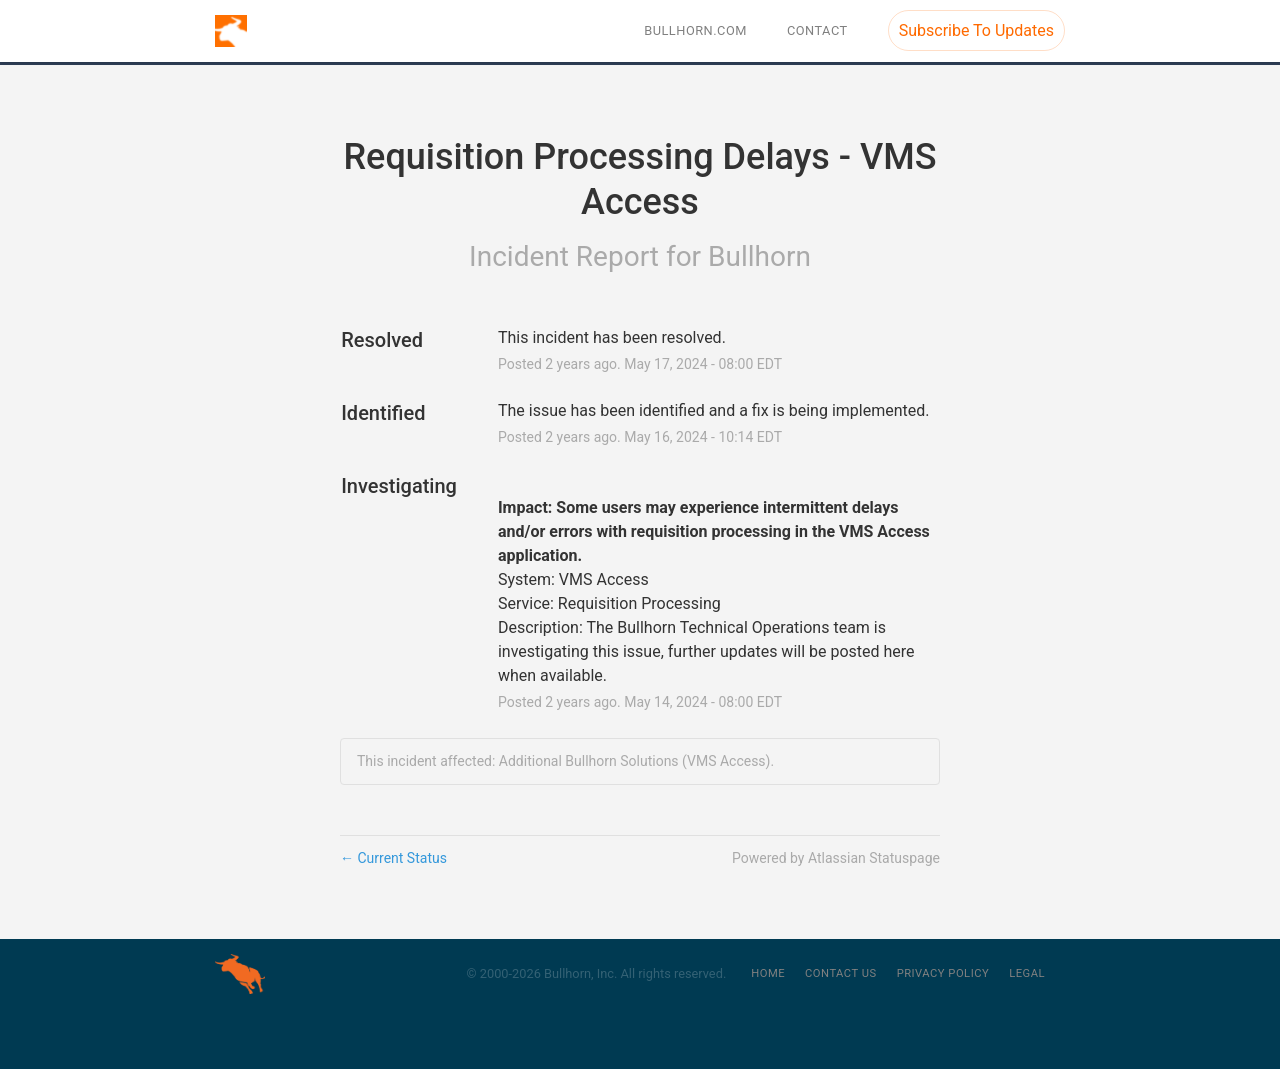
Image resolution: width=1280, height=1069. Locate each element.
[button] (976, 30)
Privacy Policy (943, 973)
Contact (817, 30)
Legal (1027, 973)
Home (768, 973)
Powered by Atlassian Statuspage (836, 858)
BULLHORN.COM (695, 30)
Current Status (393, 858)
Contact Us (841, 973)
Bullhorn (759, 256)
